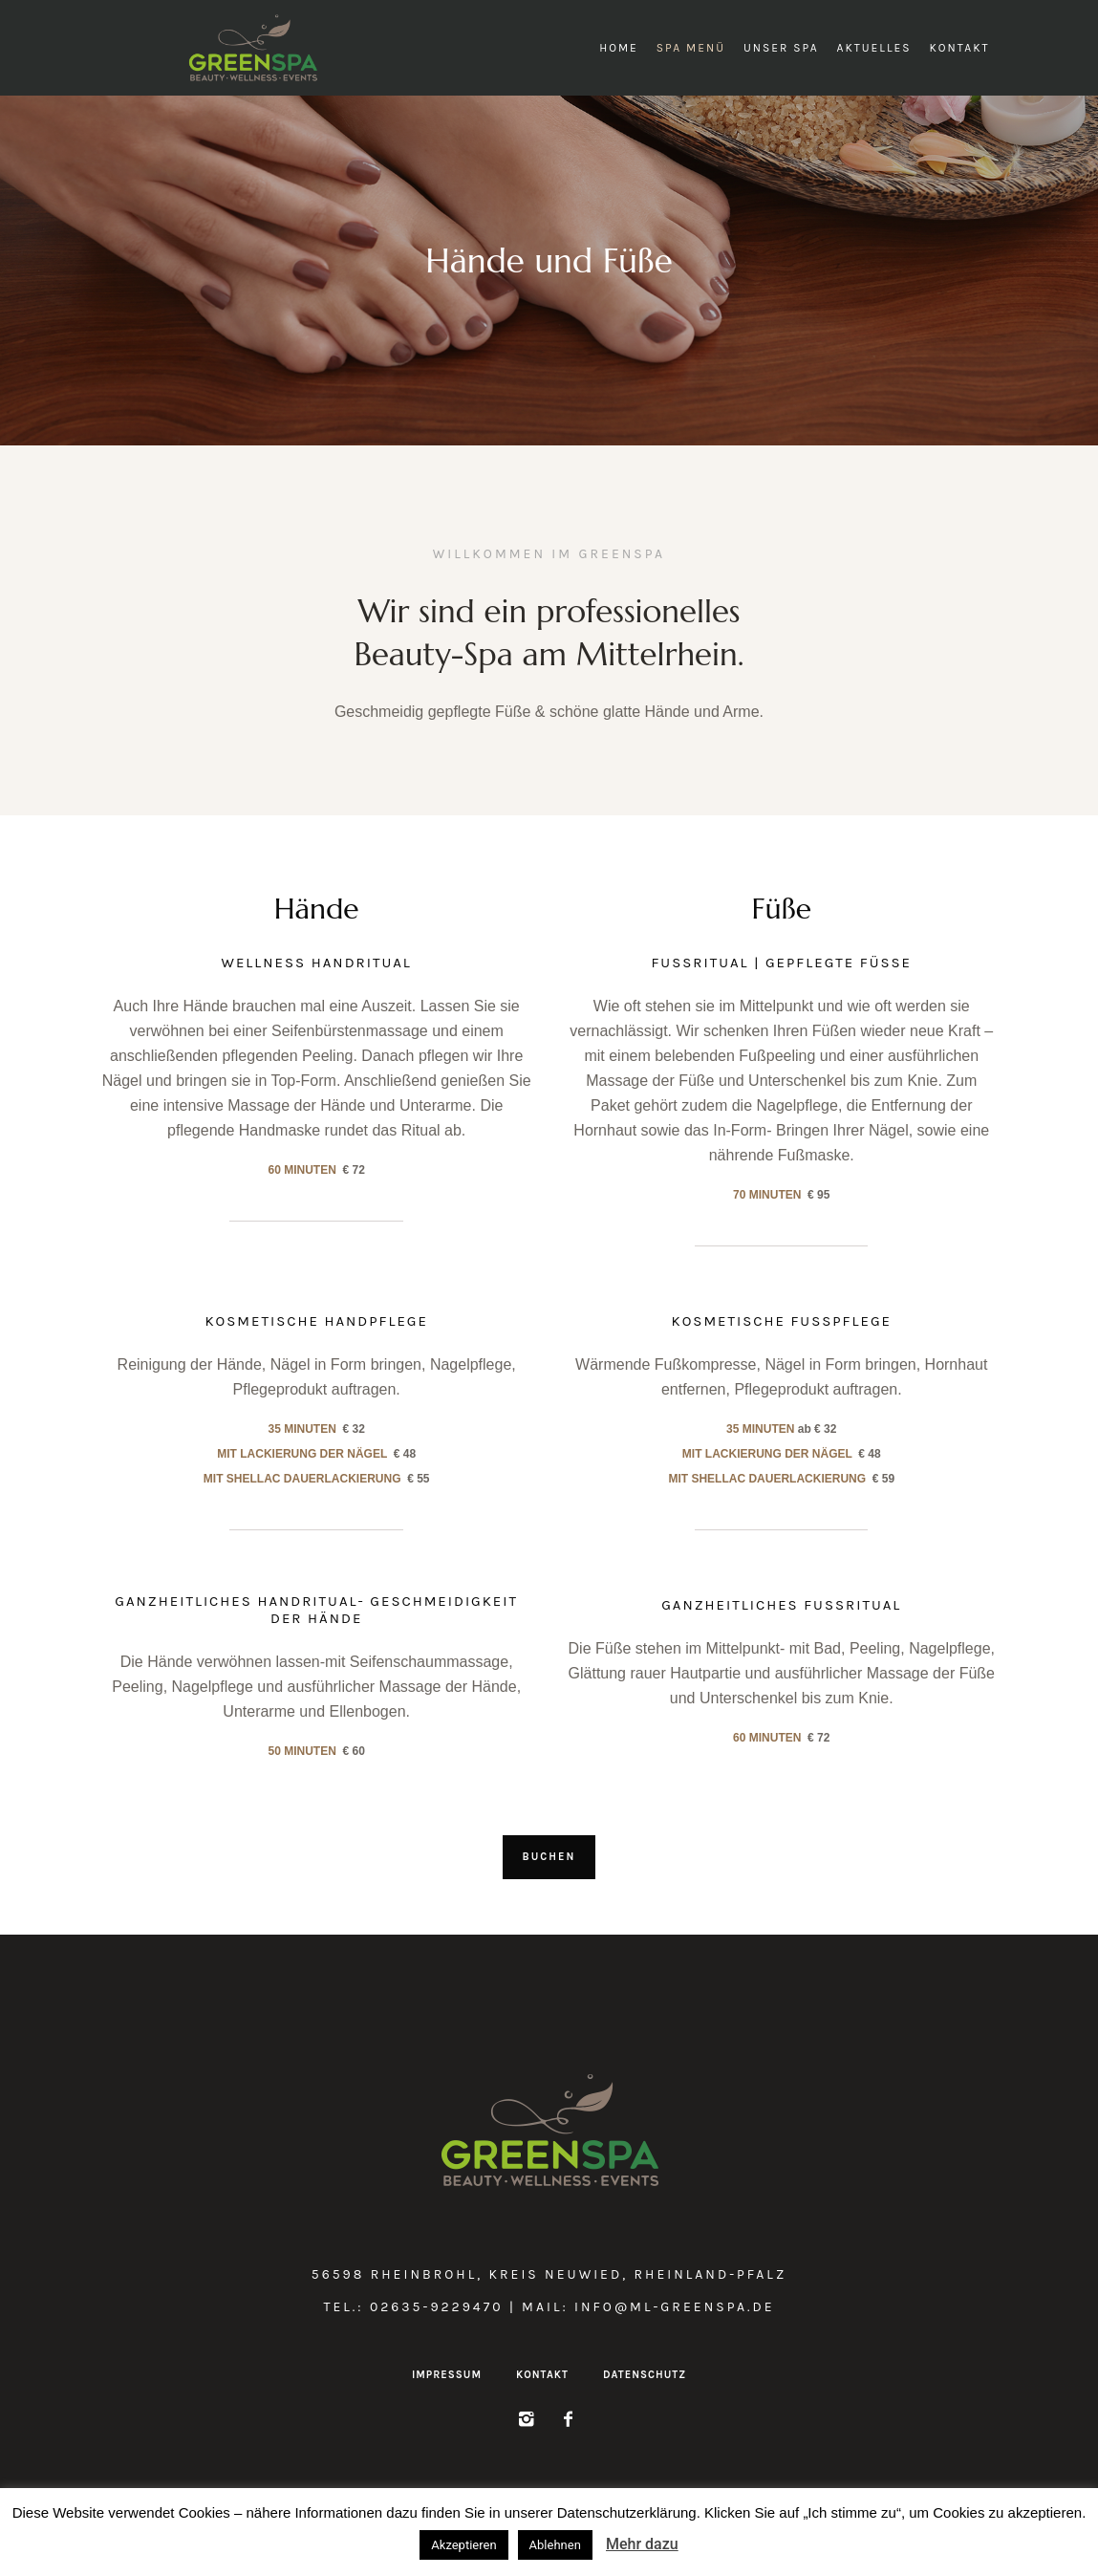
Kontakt (542, 2375)
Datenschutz (644, 2375)
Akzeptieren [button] (463, 2545)
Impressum (447, 2375)
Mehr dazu (642, 2544)
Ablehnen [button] (555, 2545)
